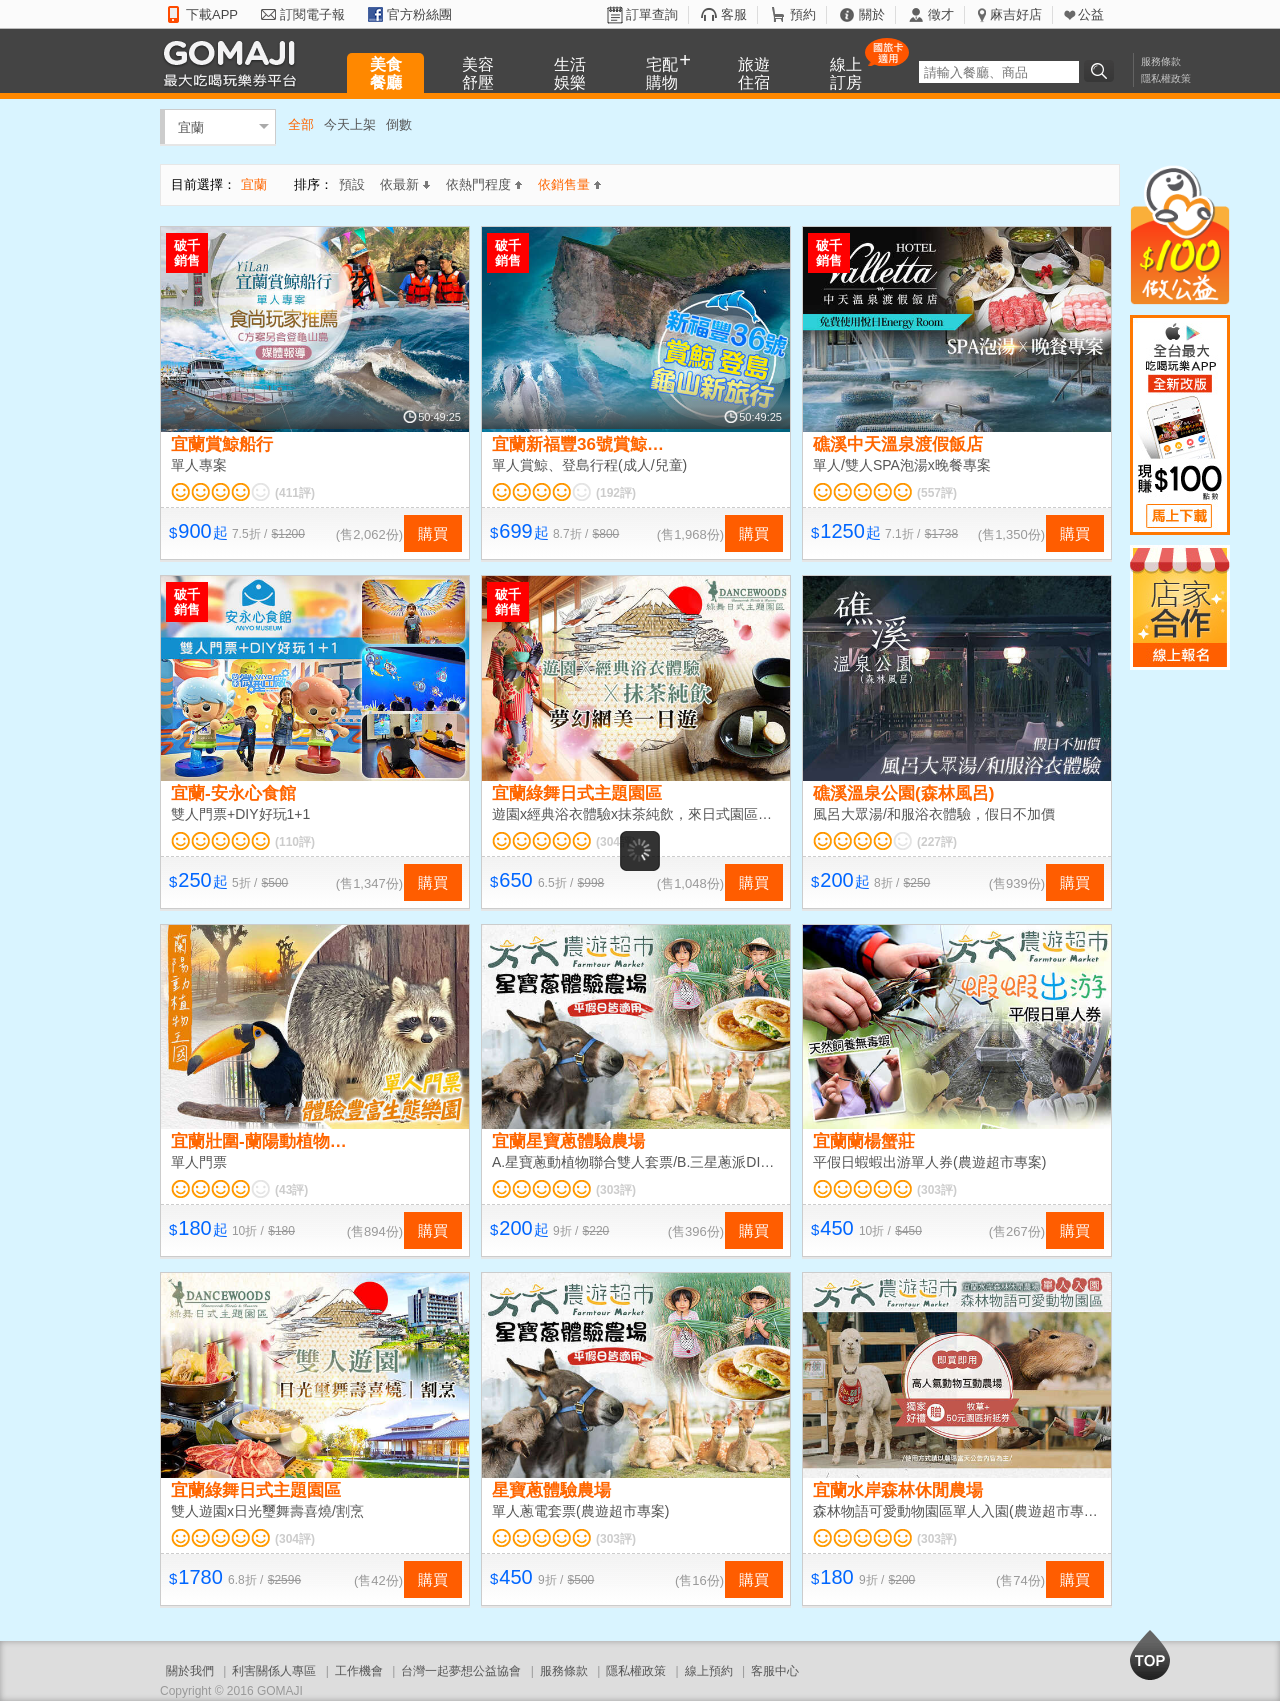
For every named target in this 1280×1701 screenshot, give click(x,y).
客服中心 (775, 1671)
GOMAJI (235, 62)
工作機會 (359, 1671)
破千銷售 (187, 253)
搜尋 (1102, 71)
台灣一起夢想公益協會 (461, 1671)
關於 (872, 14)
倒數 (399, 124)
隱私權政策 (1166, 78)
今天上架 (350, 124)
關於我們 (190, 1671)
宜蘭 (191, 126)
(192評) (616, 493)
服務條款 (1161, 61)
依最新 (405, 184)
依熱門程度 (484, 184)
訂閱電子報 (312, 14)
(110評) (295, 842)
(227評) (937, 842)
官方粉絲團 (419, 14)
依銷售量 (569, 184)
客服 (734, 14)
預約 (803, 14)
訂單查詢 (652, 14)
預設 (352, 184)
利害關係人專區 (274, 1671)
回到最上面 (1150, 1655)
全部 (301, 124)
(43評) (291, 1190)
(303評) (616, 1190)
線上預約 (709, 1671)
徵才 (941, 14)
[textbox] (999, 72)
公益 (1091, 14)
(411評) (295, 493)
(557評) (937, 493)
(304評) (616, 842)
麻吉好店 (1016, 14)
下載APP (212, 14)
